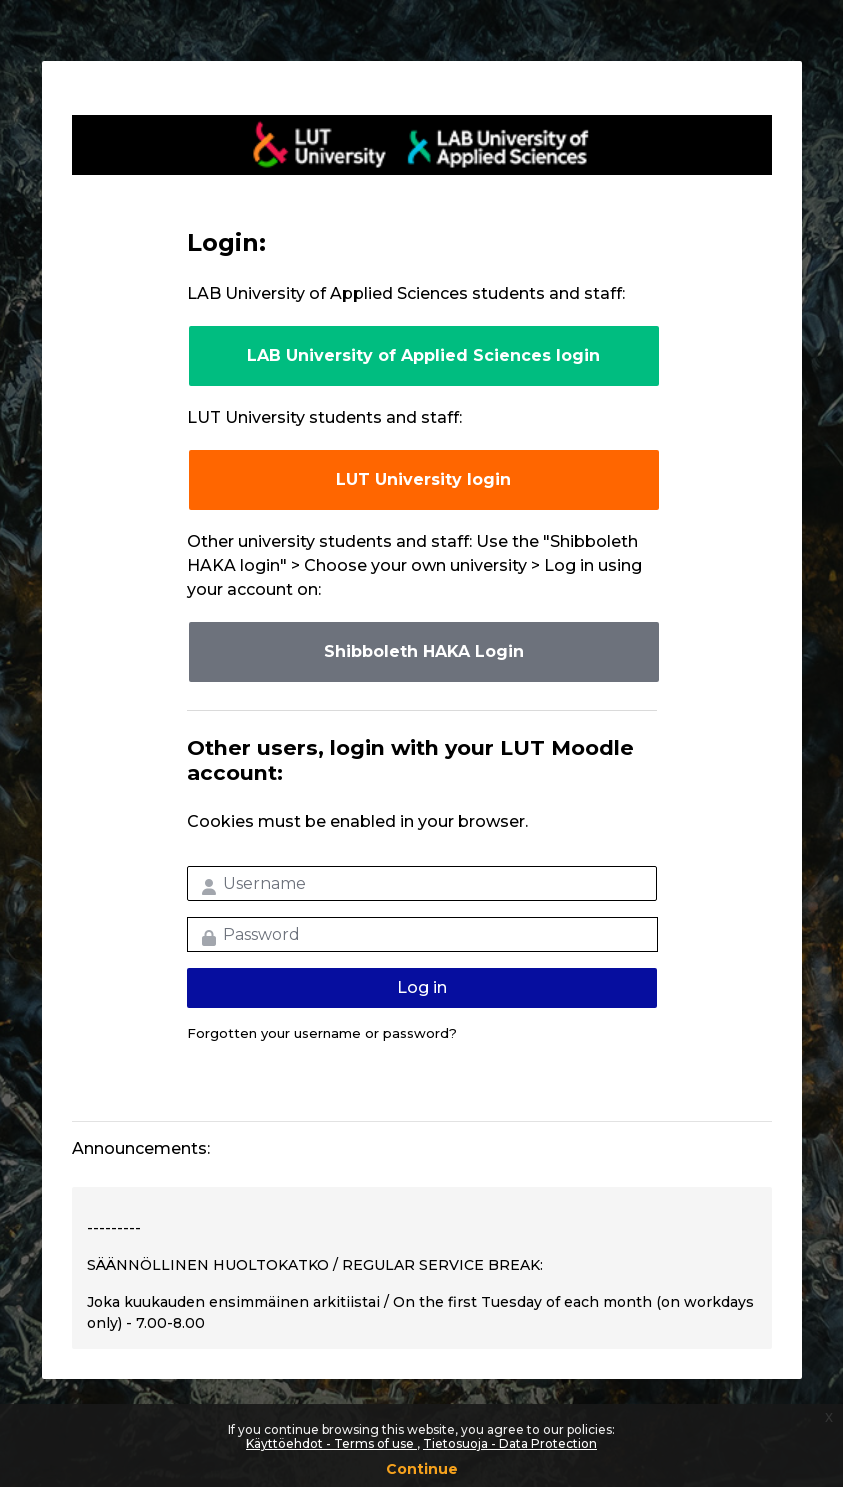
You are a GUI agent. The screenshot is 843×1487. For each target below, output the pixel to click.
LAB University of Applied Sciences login (423, 355)
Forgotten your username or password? (322, 1033)
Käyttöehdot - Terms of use (331, 1443)
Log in (422, 987)
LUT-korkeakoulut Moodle (422, 145)
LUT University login (423, 479)
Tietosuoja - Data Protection (510, 1443)
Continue (422, 1469)
